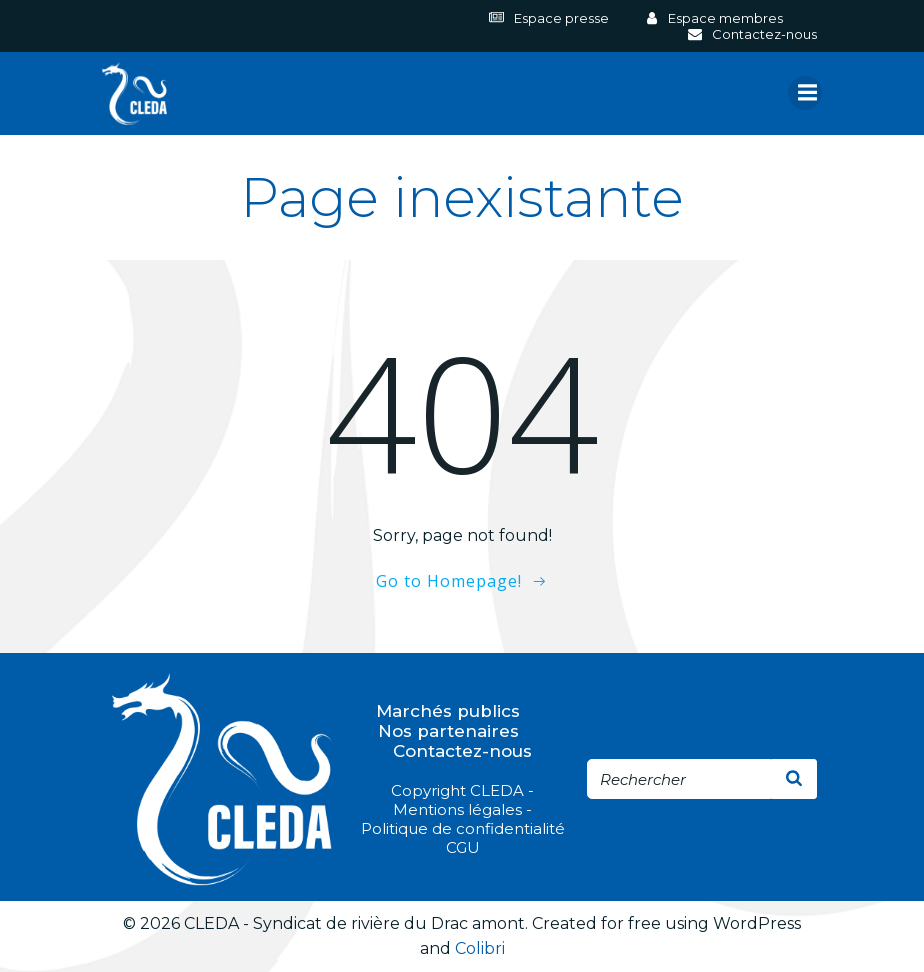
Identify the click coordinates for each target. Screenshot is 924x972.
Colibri (480, 948)
